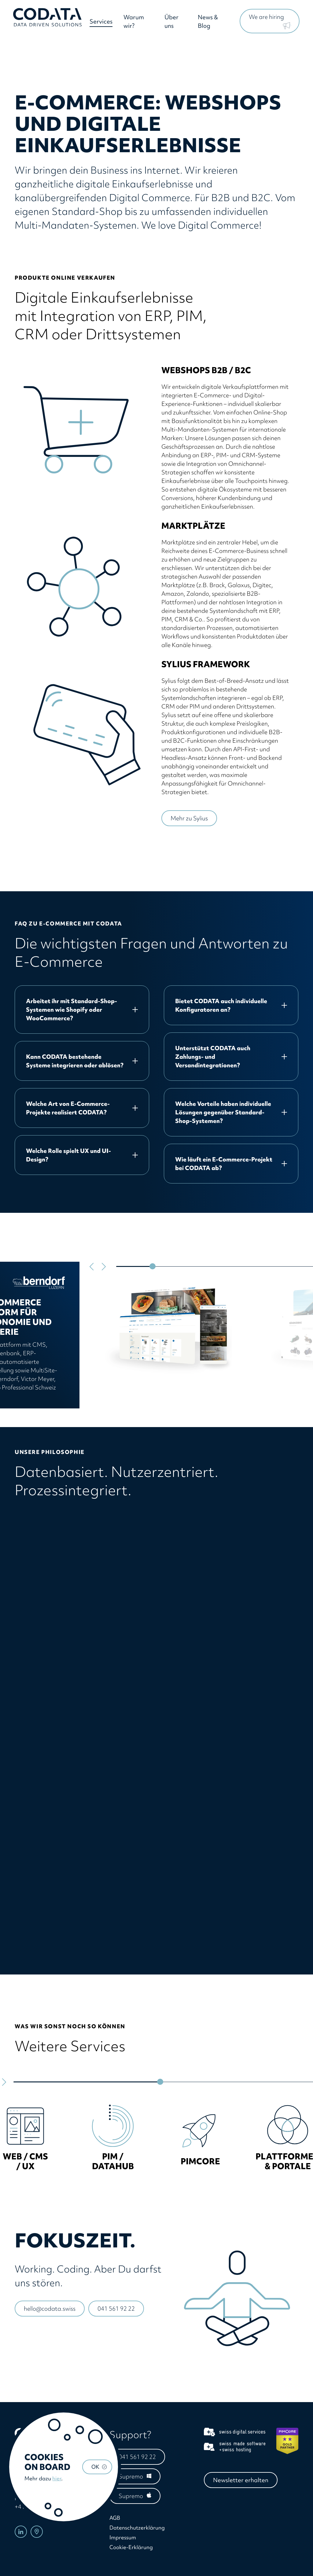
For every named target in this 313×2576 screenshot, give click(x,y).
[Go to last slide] (92, 1266)
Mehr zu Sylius (189, 818)
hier (56, 2478)
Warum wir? (135, 22)
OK (95, 2466)
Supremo (131, 2476)
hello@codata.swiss (49, 2309)
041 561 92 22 (116, 2309)
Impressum (122, 2537)
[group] (25, 2136)
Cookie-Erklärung (131, 2547)
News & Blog (208, 22)
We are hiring (266, 18)
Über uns (172, 22)
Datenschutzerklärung (137, 2527)
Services (102, 23)
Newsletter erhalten (240, 2480)
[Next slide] (103, 1266)
